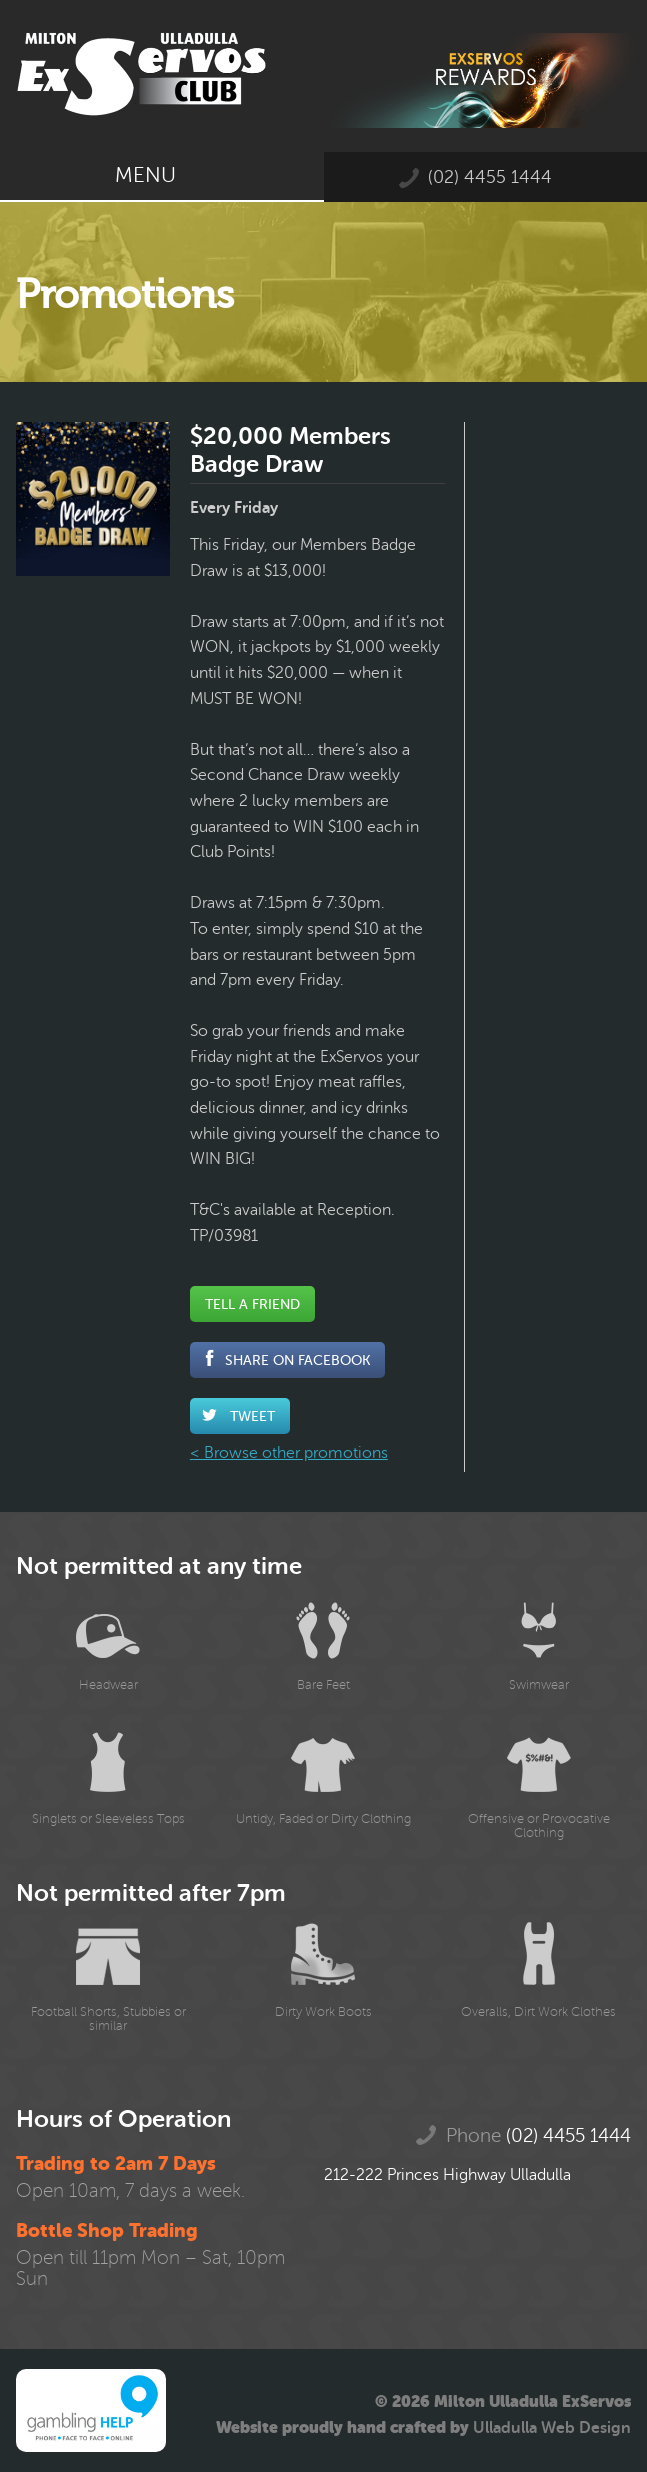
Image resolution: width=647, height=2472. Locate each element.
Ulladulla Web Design (552, 2428)
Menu (162, 175)
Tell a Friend (252, 1304)
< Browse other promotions (289, 1453)
